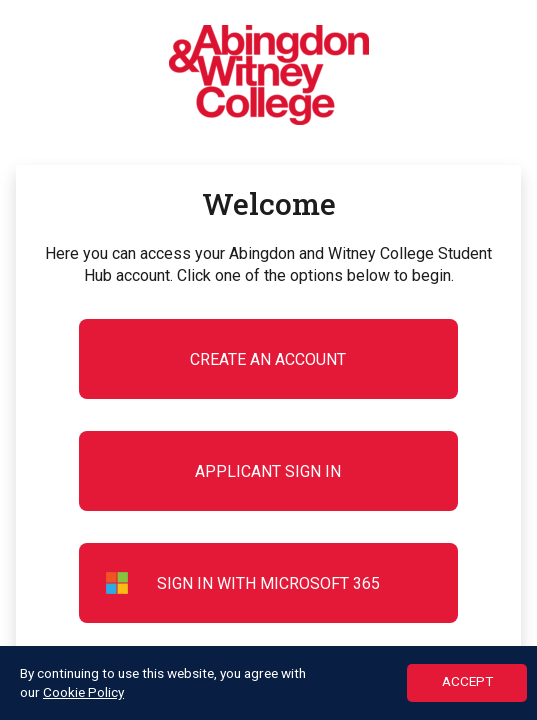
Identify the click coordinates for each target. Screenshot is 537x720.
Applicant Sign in (268, 471)
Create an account (268, 359)
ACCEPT (467, 683)
